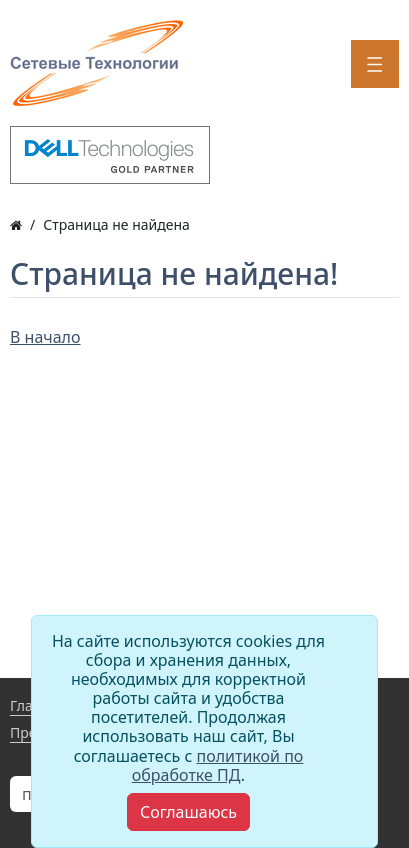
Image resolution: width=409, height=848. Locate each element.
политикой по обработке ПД (218, 765)
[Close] (188, 812)
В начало (45, 337)
